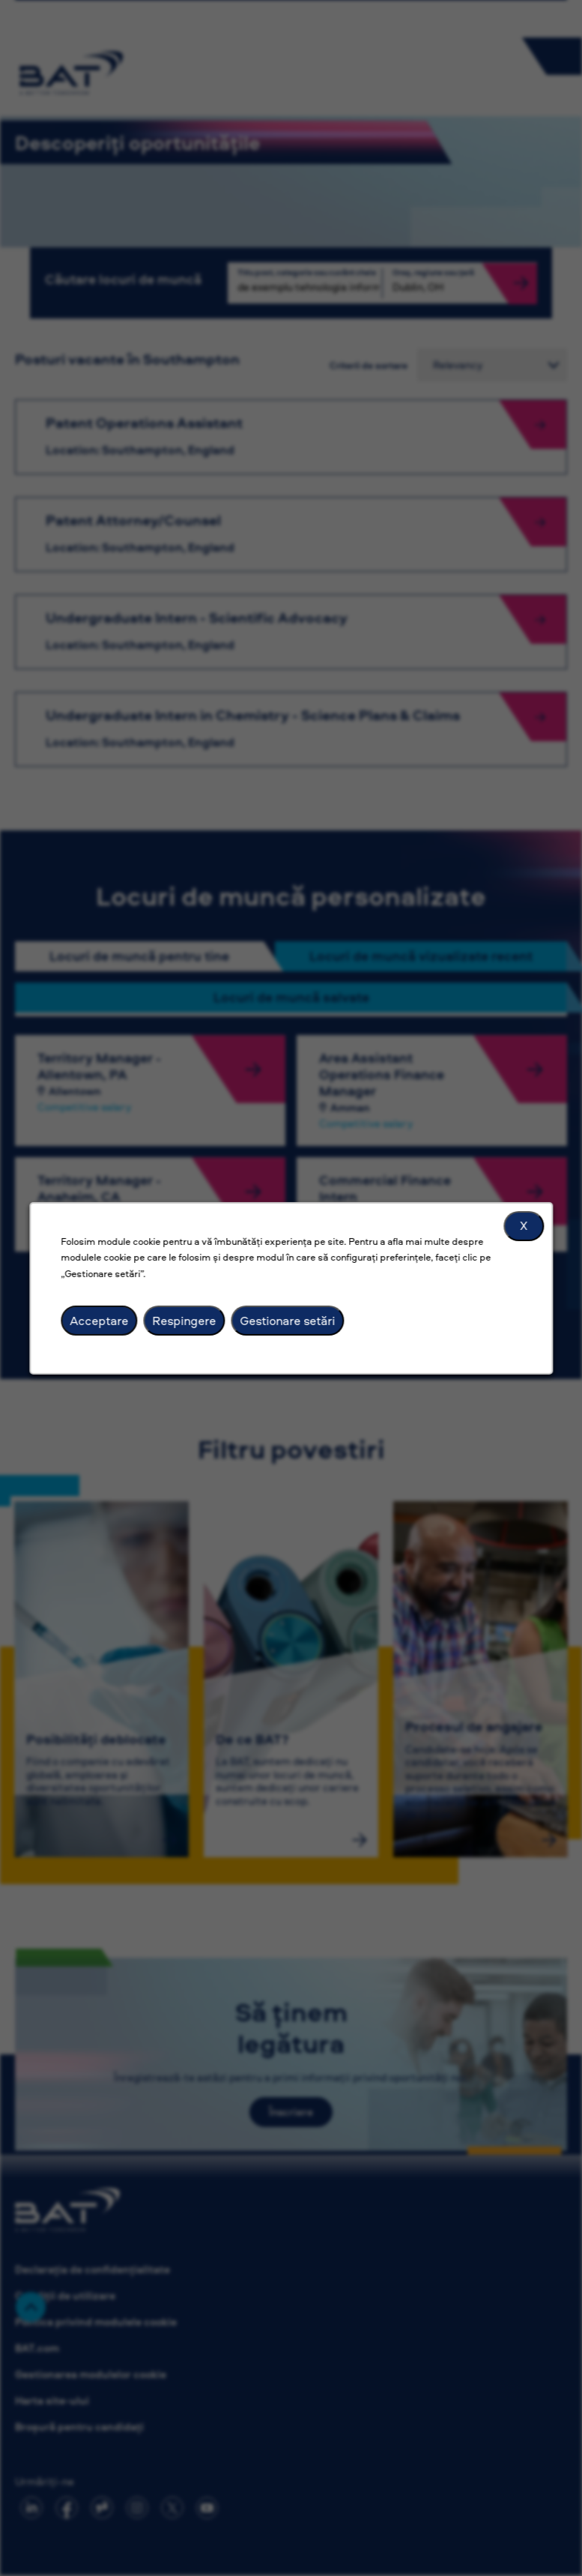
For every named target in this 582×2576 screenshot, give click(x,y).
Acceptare (99, 1320)
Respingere (184, 1320)
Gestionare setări (287, 1320)
